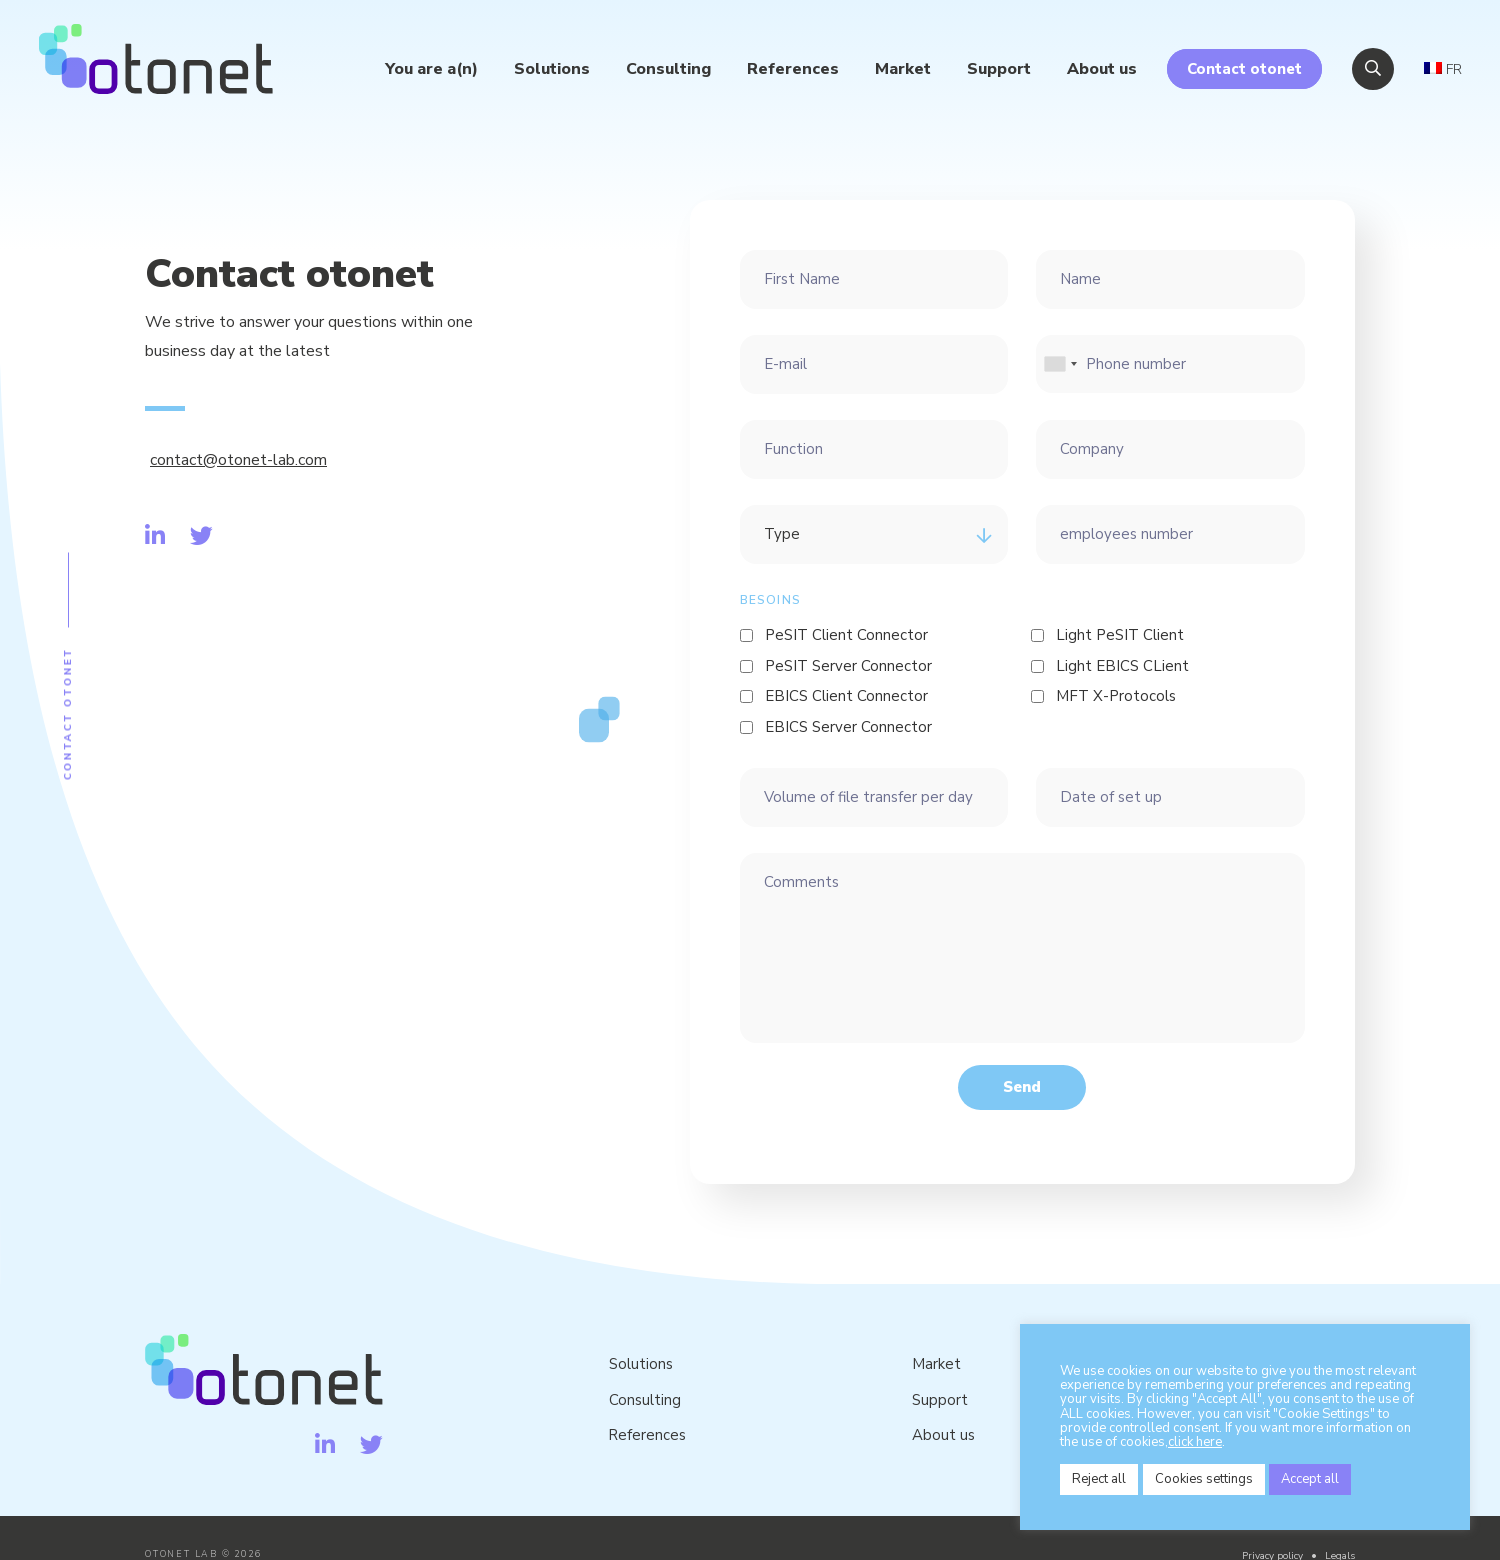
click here (1195, 1442)
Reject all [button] (1099, 1479)
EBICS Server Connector (848, 727)
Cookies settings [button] (1204, 1479)
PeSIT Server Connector (848, 666)
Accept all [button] (1311, 1479)
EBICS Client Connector (846, 696)
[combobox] (1060, 364)
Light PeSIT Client (1120, 635)
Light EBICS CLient (1122, 666)
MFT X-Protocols (1116, 696)
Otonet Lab (159, 61)
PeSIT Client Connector (846, 635)
